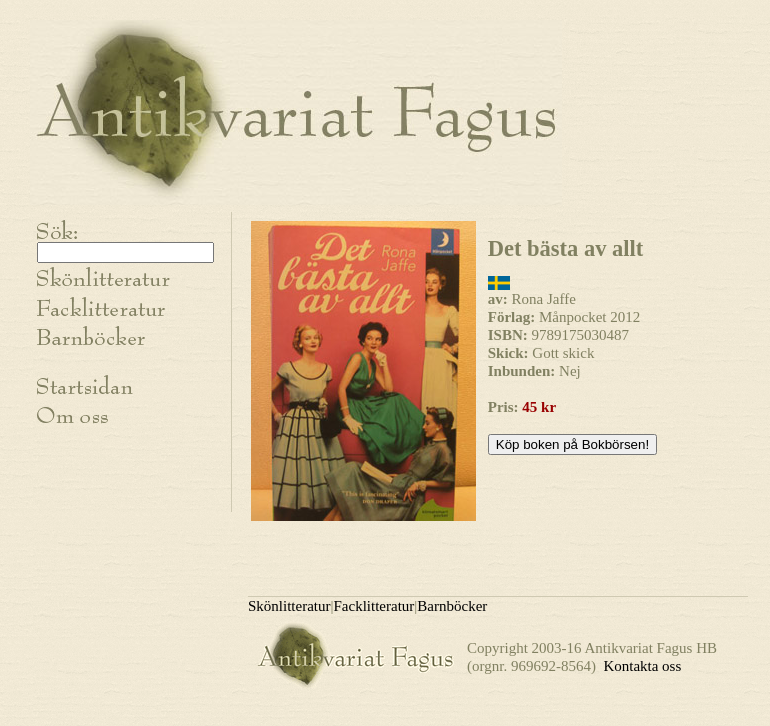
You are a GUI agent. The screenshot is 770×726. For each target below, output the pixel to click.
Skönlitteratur (289, 606)
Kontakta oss (642, 666)
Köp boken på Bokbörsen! (572, 444)
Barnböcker (452, 606)
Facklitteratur (374, 606)
